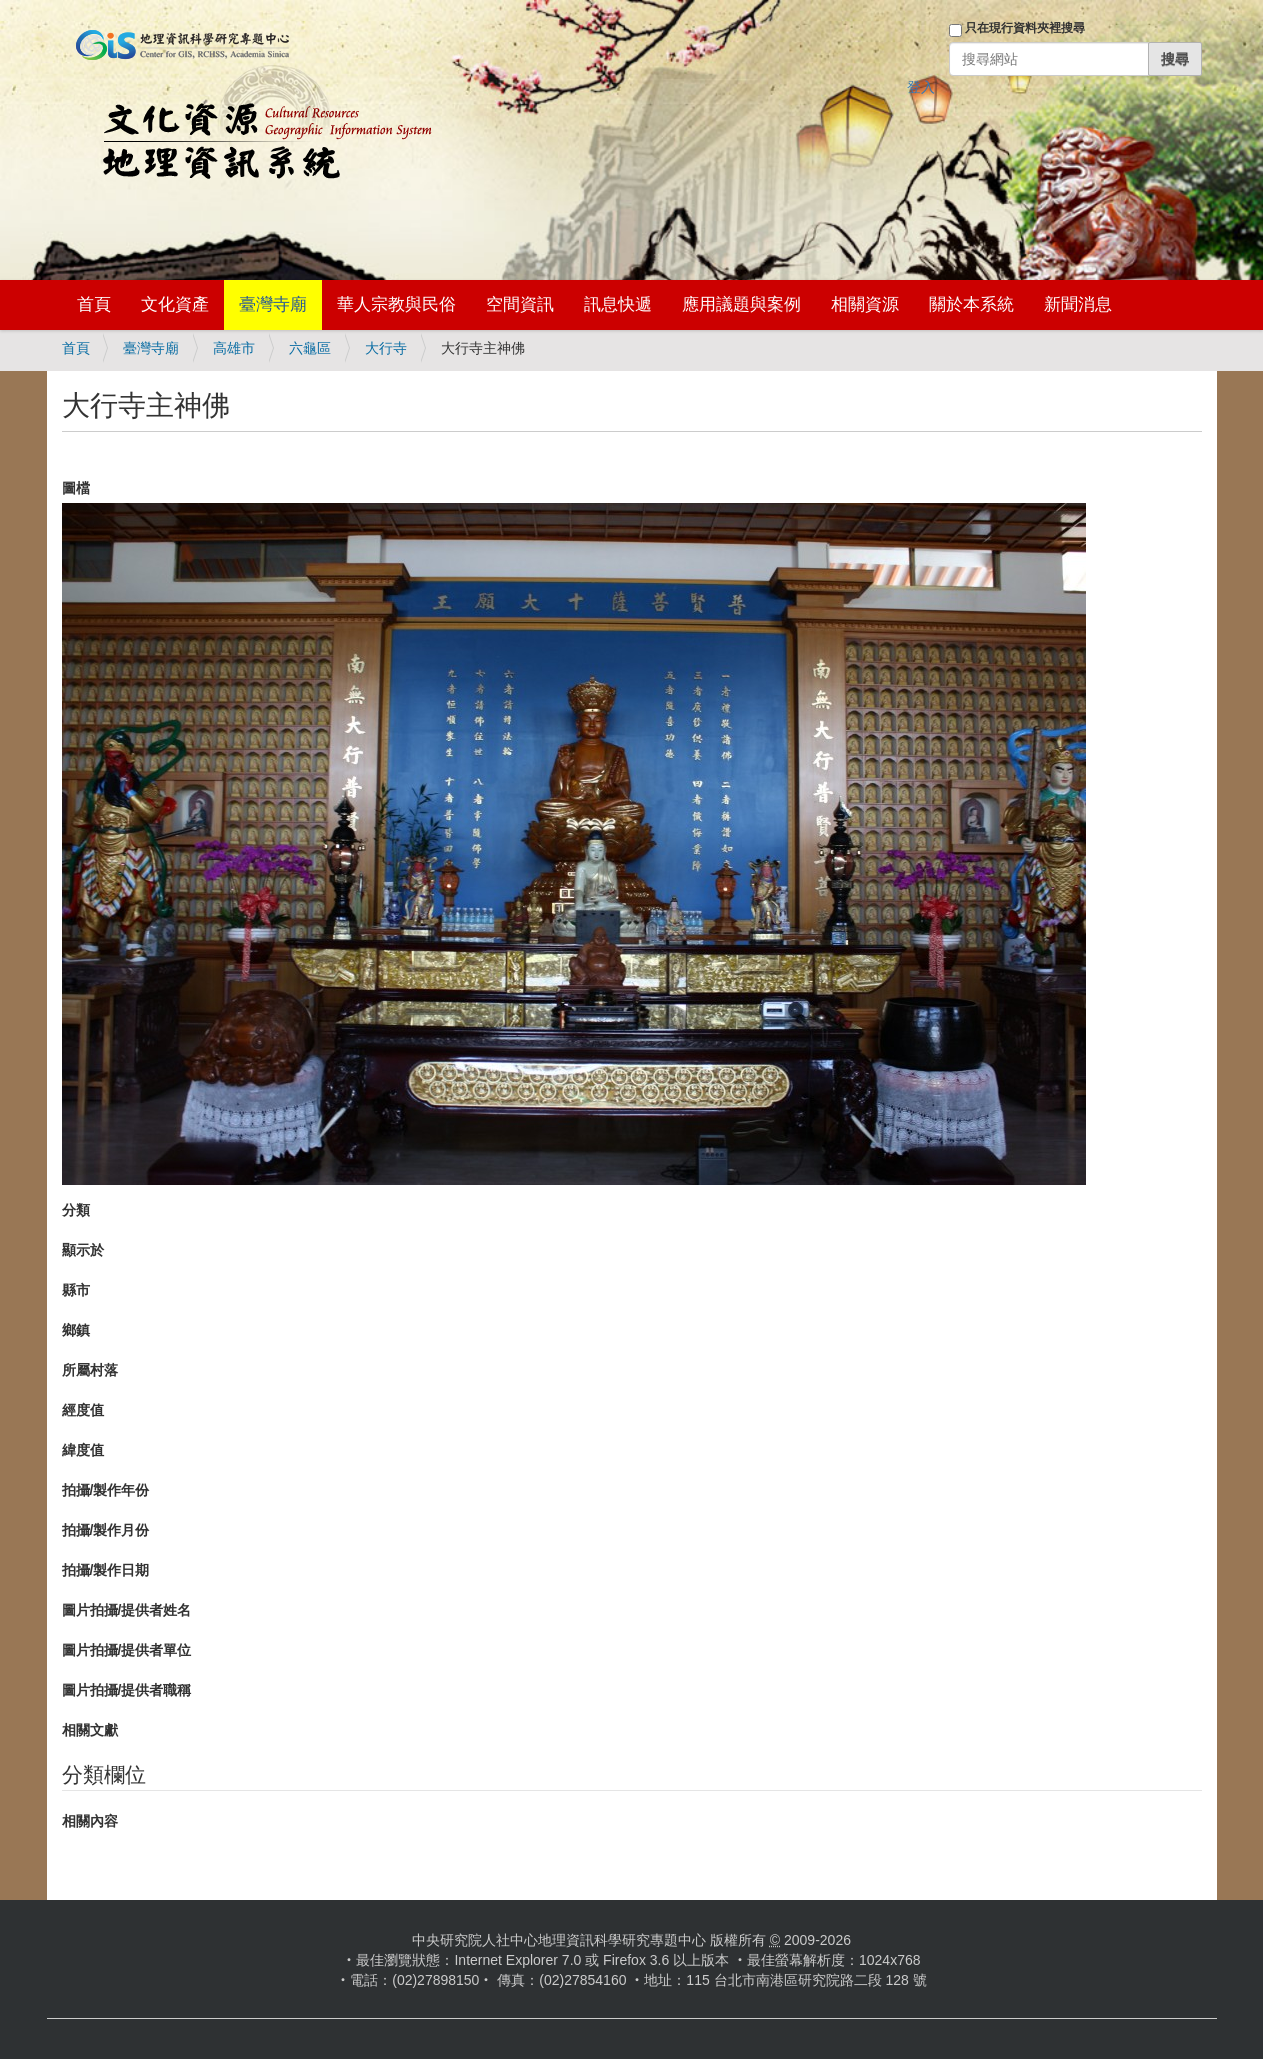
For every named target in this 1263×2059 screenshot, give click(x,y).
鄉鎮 (76, 1330)
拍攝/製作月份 (106, 1530)
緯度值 (83, 1450)
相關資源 (865, 304)
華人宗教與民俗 (396, 304)
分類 (76, 1210)
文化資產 (175, 304)
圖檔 (76, 488)
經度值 (83, 1410)
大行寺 (386, 348)
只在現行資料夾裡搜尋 (1025, 28)
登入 (921, 87)
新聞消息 (1078, 304)
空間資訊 (520, 304)
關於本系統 (971, 304)
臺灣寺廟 (273, 304)
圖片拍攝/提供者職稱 (127, 1690)
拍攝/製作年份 (106, 1490)
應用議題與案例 (741, 304)
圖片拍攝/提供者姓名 (127, 1610)
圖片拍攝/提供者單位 (127, 1650)
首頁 (94, 304)
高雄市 (234, 348)
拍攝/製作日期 (106, 1570)
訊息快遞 (618, 304)
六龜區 (310, 348)
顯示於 (83, 1250)
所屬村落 (90, 1370)
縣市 (76, 1290)
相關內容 (90, 1821)
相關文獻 (90, 1730)
